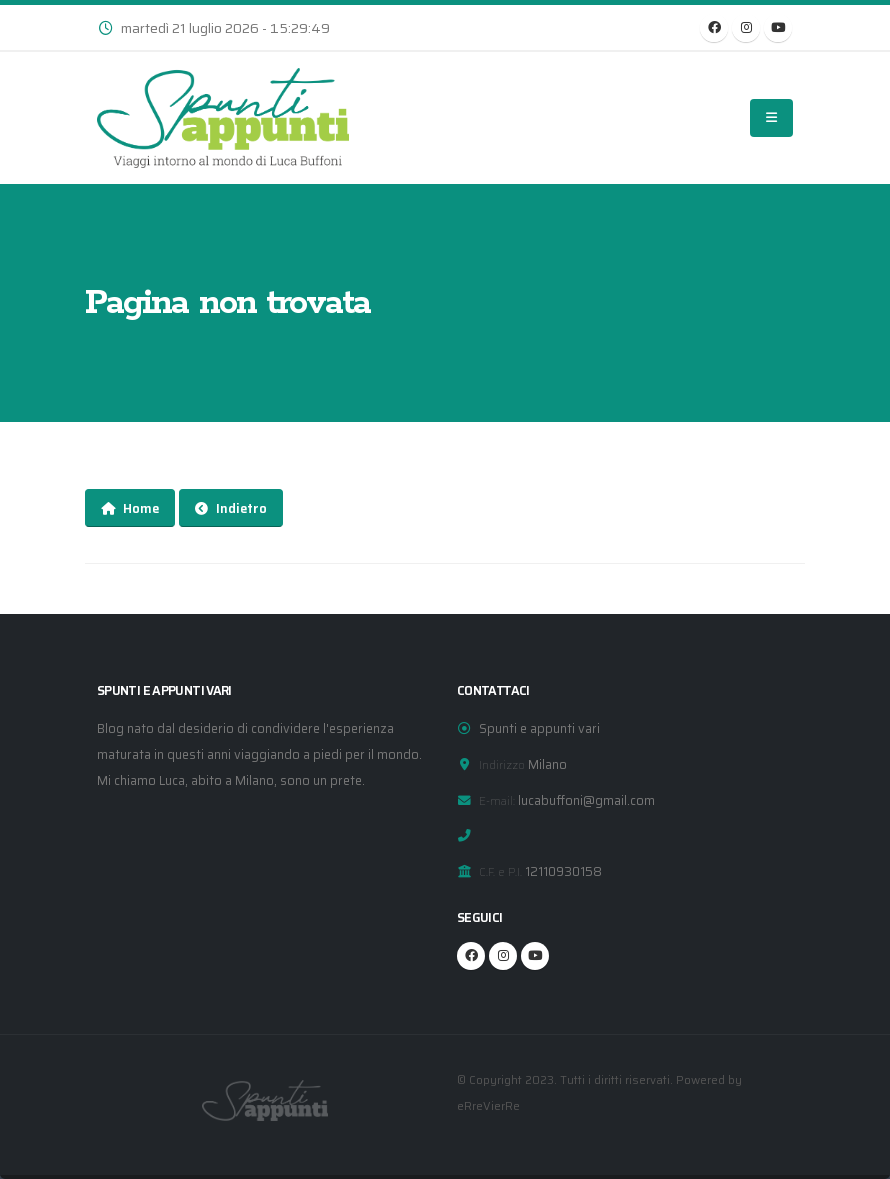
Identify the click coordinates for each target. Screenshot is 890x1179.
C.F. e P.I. (500, 872)
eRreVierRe (488, 1106)
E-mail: (497, 801)
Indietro (231, 508)
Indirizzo (502, 765)
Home (130, 508)
